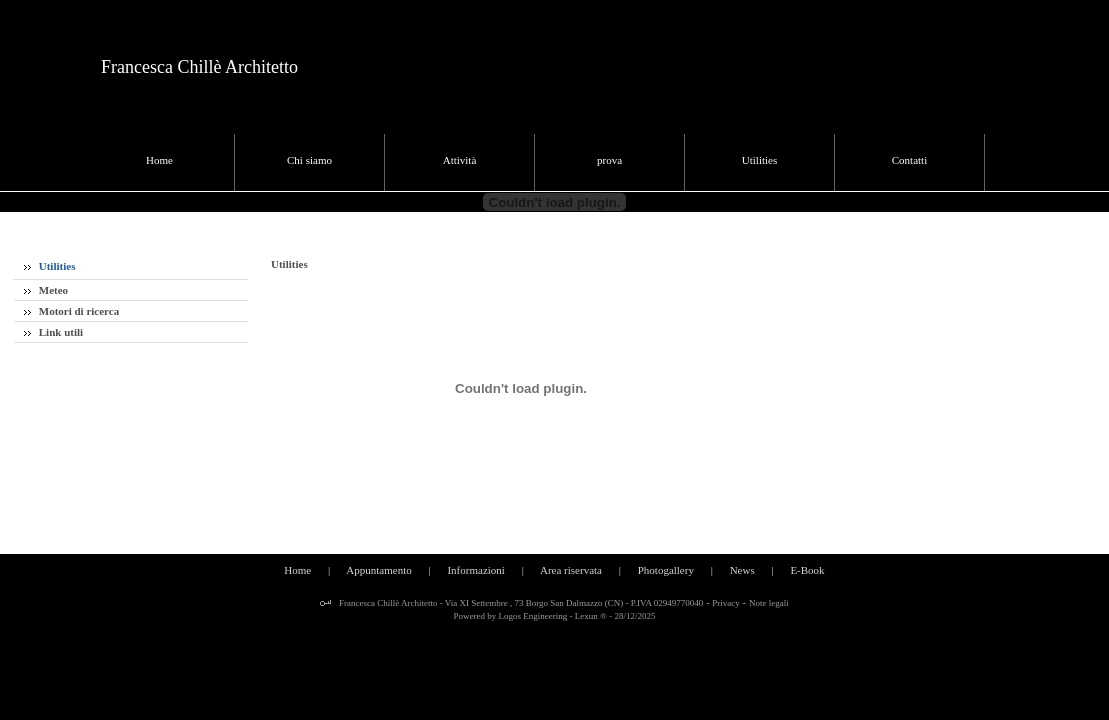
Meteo (46, 290)
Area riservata (571, 570)
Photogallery (666, 570)
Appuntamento (378, 570)
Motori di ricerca (71, 311)
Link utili (53, 332)
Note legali (769, 603)
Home (297, 570)
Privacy (726, 603)
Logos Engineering (533, 616)
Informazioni (475, 570)
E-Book (807, 570)
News (742, 570)
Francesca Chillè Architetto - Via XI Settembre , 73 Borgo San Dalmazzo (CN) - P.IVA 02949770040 (520, 603)
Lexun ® (591, 616)
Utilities (49, 266)
